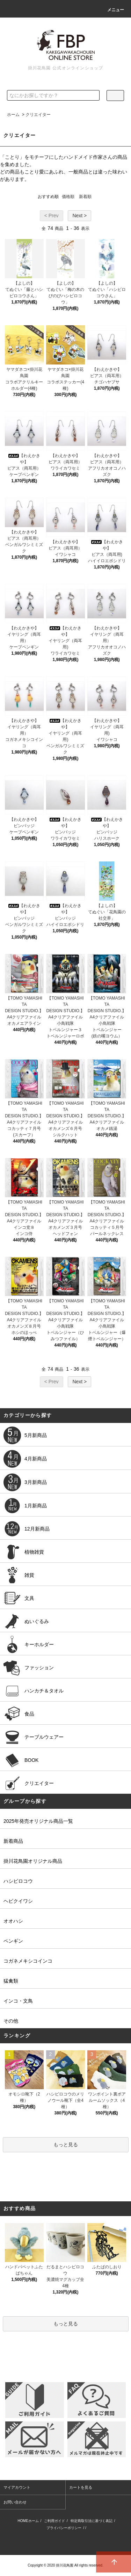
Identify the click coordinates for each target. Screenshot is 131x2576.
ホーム (13, 114)
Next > (79, 215)
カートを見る (80, 2487)
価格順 (68, 196)
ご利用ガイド (54, 2521)
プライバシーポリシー (63, 2528)
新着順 (85, 196)
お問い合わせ (15, 2502)
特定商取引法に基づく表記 (91, 2521)
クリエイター (38, 114)
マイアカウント (16, 2487)
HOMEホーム (28, 2521)
